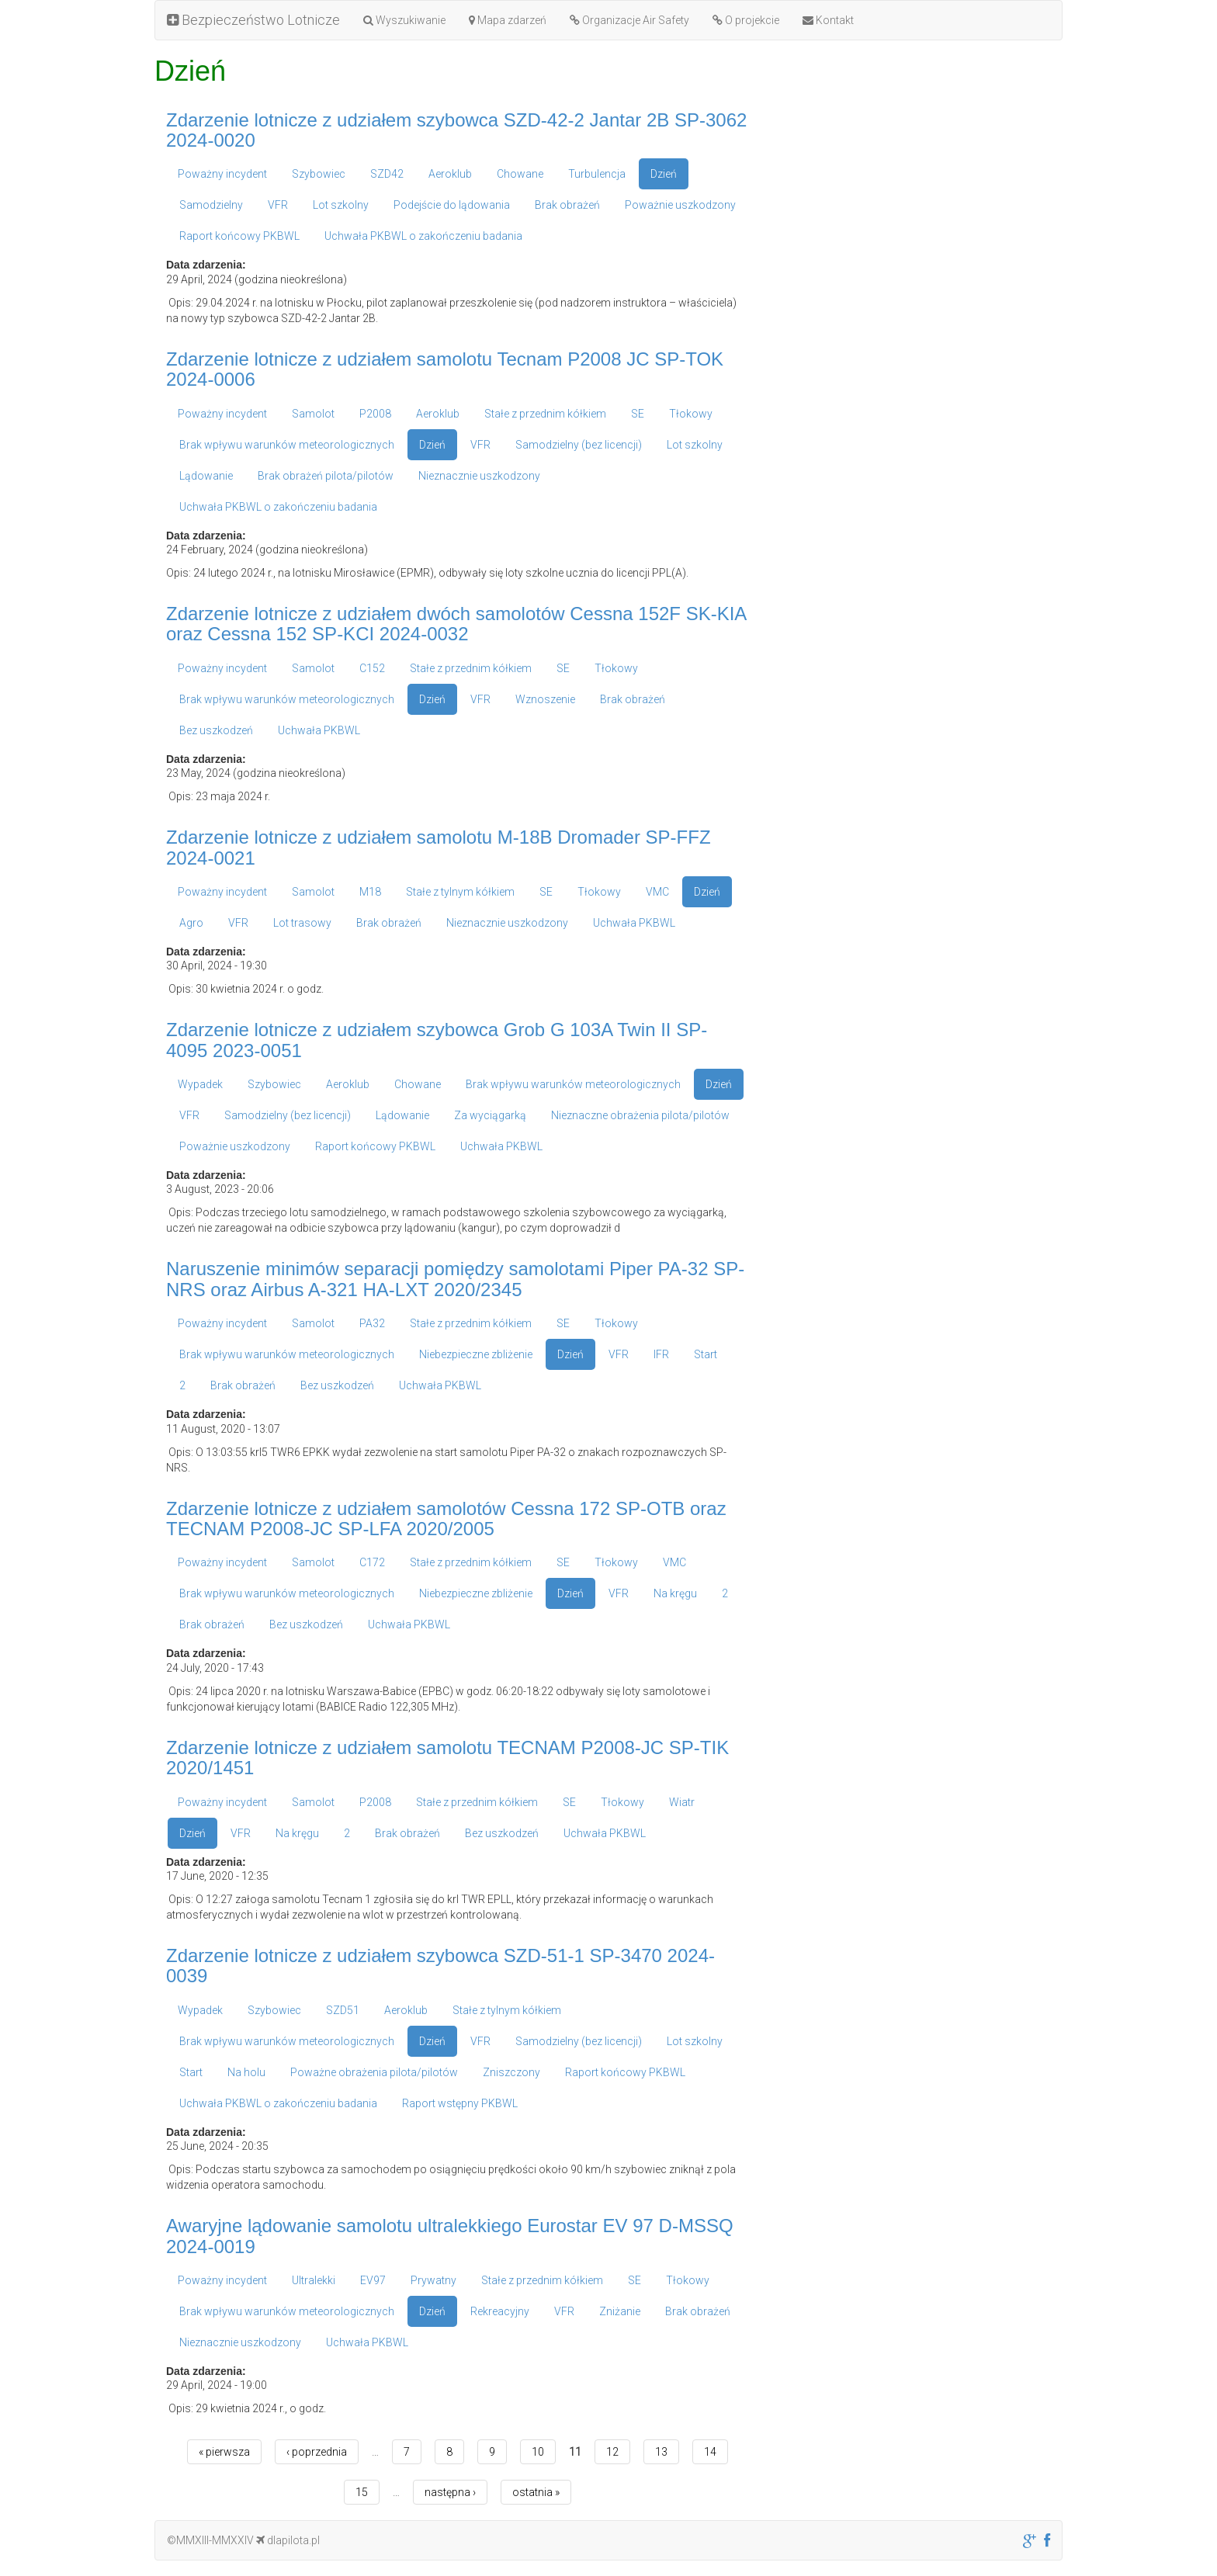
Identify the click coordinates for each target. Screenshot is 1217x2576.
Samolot (313, 413)
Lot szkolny (341, 205)
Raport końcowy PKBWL (239, 236)
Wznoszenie (545, 699)
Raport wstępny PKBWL (460, 2103)
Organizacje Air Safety (629, 20)
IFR (661, 1354)
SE (637, 413)
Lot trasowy (302, 923)
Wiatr (682, 1802)
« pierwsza (224, 2452)
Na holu (246, 2072)
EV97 (373, 2280)
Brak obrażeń (567, 205)
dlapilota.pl (288, 2540)
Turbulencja (597, 174)
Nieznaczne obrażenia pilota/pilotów (640, 1115)
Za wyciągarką (490, 1115)
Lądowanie (206, 476)
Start (705, 1354)
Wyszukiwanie (404, 20)
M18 (370, 892)
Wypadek (200, 1084)
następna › (450, 2492)
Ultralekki (313, 2280)
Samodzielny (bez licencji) (578, 445)
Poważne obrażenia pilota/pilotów (374, 2072)
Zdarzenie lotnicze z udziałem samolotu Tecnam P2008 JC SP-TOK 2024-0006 (444, 369)
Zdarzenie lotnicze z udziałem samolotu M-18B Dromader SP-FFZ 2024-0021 (438, 847)
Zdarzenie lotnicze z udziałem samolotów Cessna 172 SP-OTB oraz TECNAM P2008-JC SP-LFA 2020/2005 (446, 1518)
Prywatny (433, 2280)
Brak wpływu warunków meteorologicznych (286, 445)
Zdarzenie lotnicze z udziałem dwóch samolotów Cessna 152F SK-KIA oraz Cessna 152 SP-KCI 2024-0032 (456, 623)
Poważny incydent (222, 174)
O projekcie (746, 20)
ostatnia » (536, 2492)
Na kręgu (675, 1593)
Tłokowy (691, 413)
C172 (372, 1562)
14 (710, 2452)
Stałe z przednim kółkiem (545, 413)
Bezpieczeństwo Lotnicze (253, 20)
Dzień (663, 174)
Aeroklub (450, 174)
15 (361, 2492)
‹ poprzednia (316, 2452)
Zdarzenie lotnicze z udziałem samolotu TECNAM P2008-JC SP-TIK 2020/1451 (447, 1757)
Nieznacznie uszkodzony (479, 476)
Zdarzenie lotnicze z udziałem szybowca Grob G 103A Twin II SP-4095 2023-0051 (436, 1039)
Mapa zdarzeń (507, 20)
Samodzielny (211, 205)
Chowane (520, 174)
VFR (278, 205)
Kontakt (828, 20)
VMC (657, 892)
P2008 (375, 413)
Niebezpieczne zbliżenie (475, 1354)
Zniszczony (511, 2072)
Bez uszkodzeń (216, 730)
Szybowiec (318, 174)
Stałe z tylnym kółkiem (460, 892)
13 (661, 2452)
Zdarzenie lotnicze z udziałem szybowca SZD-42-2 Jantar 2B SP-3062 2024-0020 (456, 130)
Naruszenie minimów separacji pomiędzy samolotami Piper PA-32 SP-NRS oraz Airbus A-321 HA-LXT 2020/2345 (455, 1278)
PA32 (372, 1323)
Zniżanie (619, 2311)
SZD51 (342, 2010)
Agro (191, 923)
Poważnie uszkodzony (680, 205)
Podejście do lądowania (452, 205)
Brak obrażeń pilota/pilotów (326, 476)
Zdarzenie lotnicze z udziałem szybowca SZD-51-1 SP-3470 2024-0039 (440, 1965)
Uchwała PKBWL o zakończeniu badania (423, 236)
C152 (372, 668)
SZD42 (387, 174)
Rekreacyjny (499, 2311)
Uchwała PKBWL (319, 730)
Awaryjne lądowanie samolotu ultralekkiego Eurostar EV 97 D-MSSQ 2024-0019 (449, 2235)
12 (612, 2452)
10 (538, 2452)
